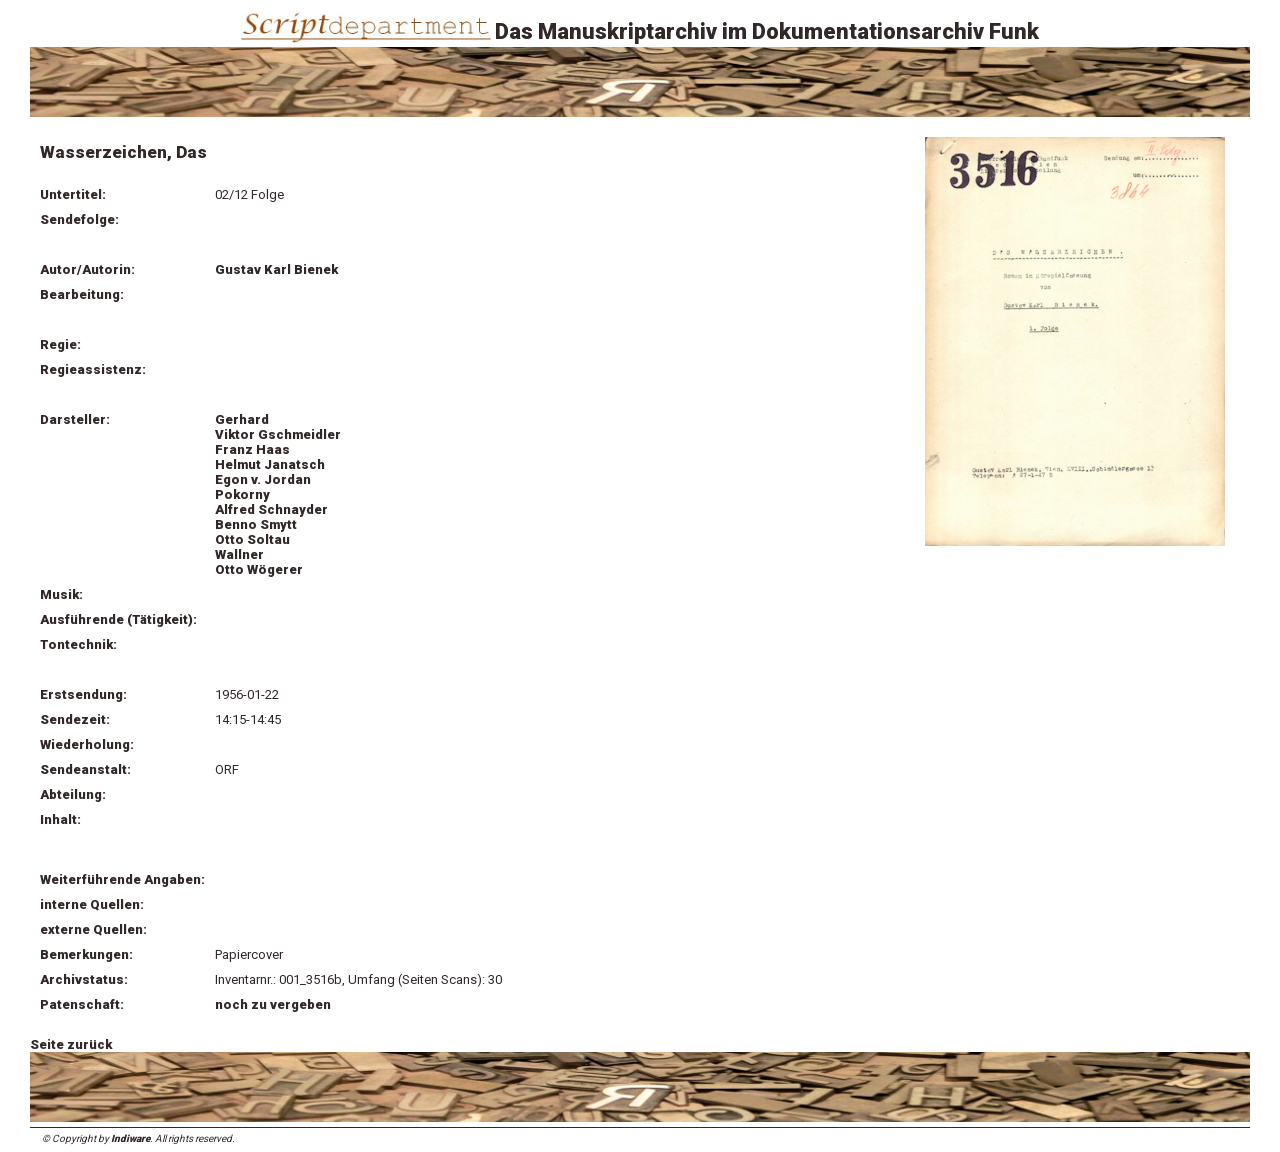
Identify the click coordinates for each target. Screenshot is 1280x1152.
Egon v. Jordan (263, 479)
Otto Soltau (252, 539)
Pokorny (242, 494)
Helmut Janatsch (270, 464)
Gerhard (242, 419)
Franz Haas (252, 449)
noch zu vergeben (273, 1004)
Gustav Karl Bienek (276, 269)
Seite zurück (71, 1044)
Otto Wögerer (259, 569)
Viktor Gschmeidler (278, 434)
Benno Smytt (256, 524)
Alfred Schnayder (271, 509)
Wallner (239, 554)
